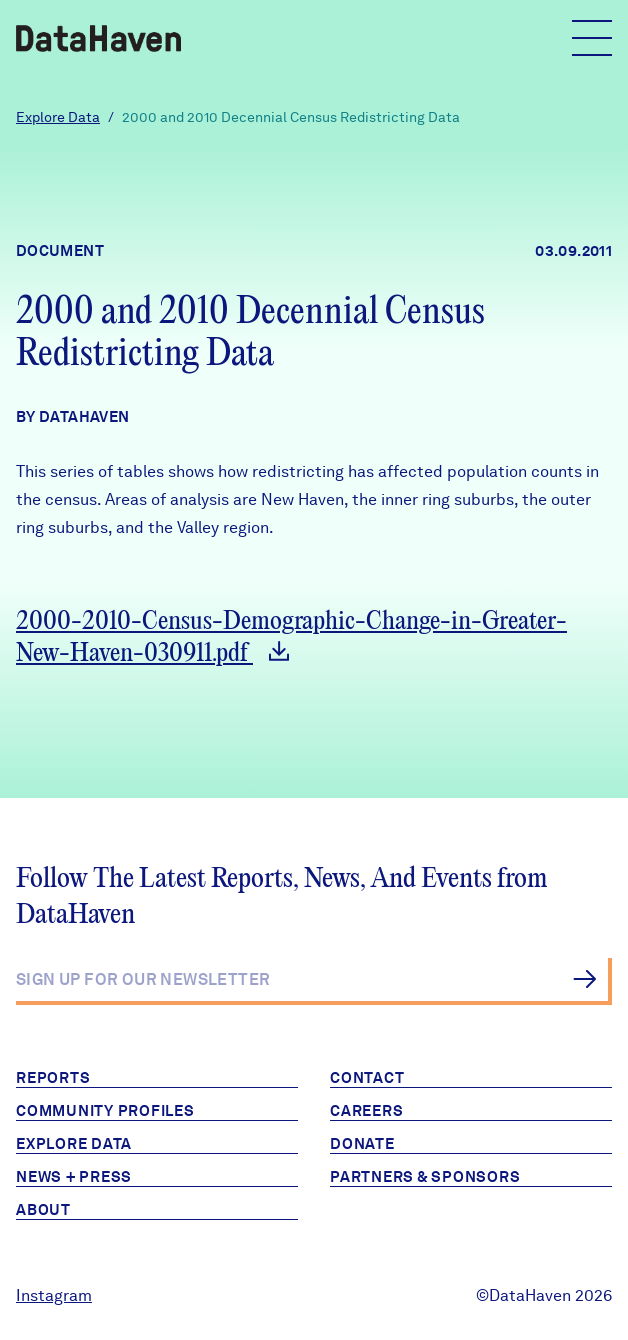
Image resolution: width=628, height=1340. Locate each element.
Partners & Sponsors (425, 1177)
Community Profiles (105, 1111)
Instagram (54, 1295)
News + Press (74, 1177)
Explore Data (58, 117)
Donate (362, 1144)
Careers (366, 1111)
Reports (53, 1078)
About (43, 1210)
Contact (367, 1078)
